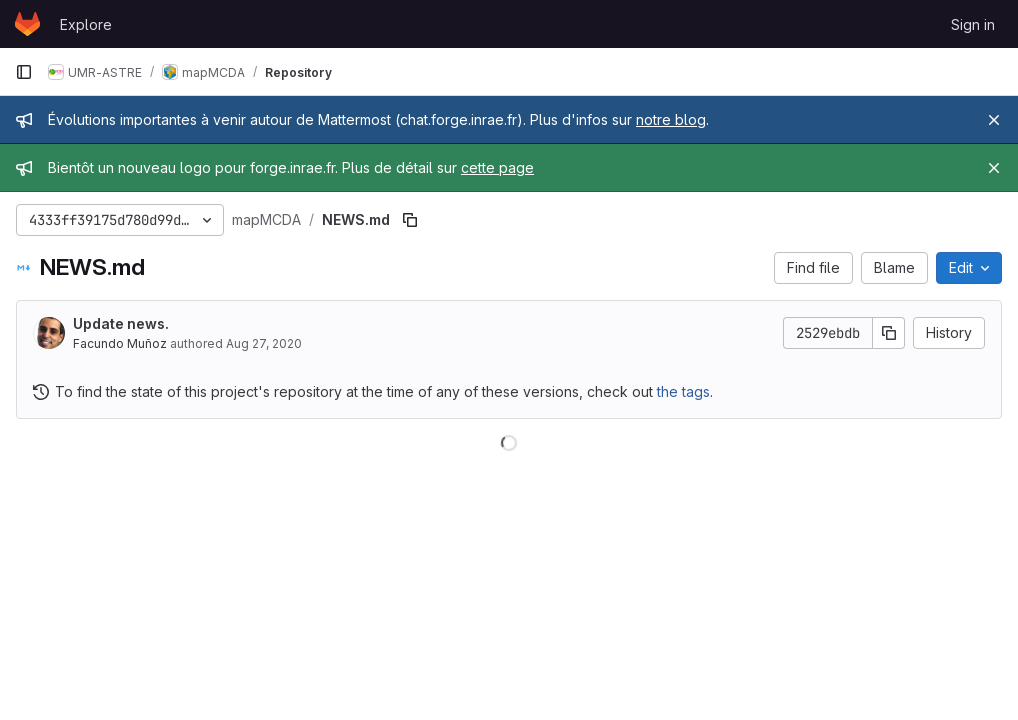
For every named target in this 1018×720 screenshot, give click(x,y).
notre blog (671, 119)
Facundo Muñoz (120, 343)
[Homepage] (27, 24)
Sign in (973, 24)
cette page (497, 167)
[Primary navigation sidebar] (24, 72)
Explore (86, 24)
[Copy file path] (410, 220)
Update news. (121, 323)
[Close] (994, 120)
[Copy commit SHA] (889, 333)
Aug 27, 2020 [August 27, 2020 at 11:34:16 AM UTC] (264, 343)
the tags (683, 391)
